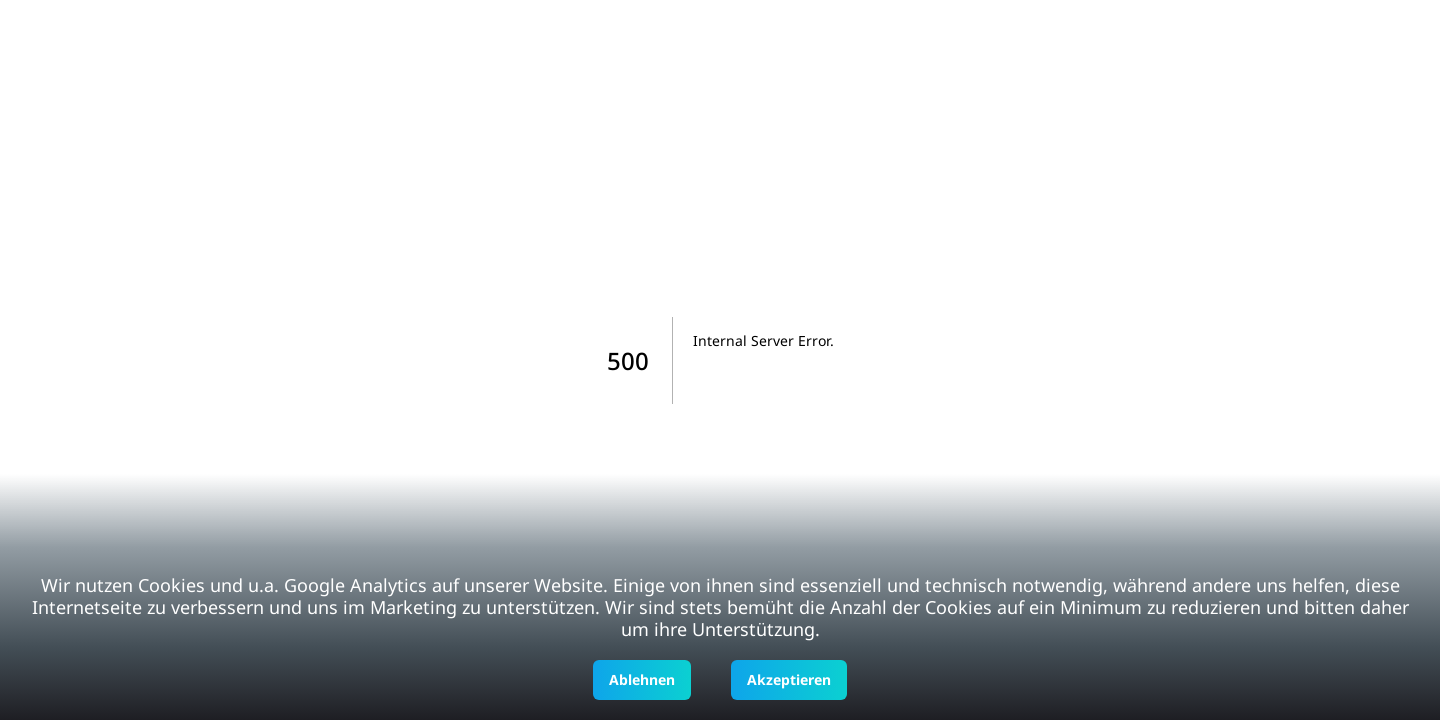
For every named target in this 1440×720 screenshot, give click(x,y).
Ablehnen (642, 679)
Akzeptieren (789, 679)
